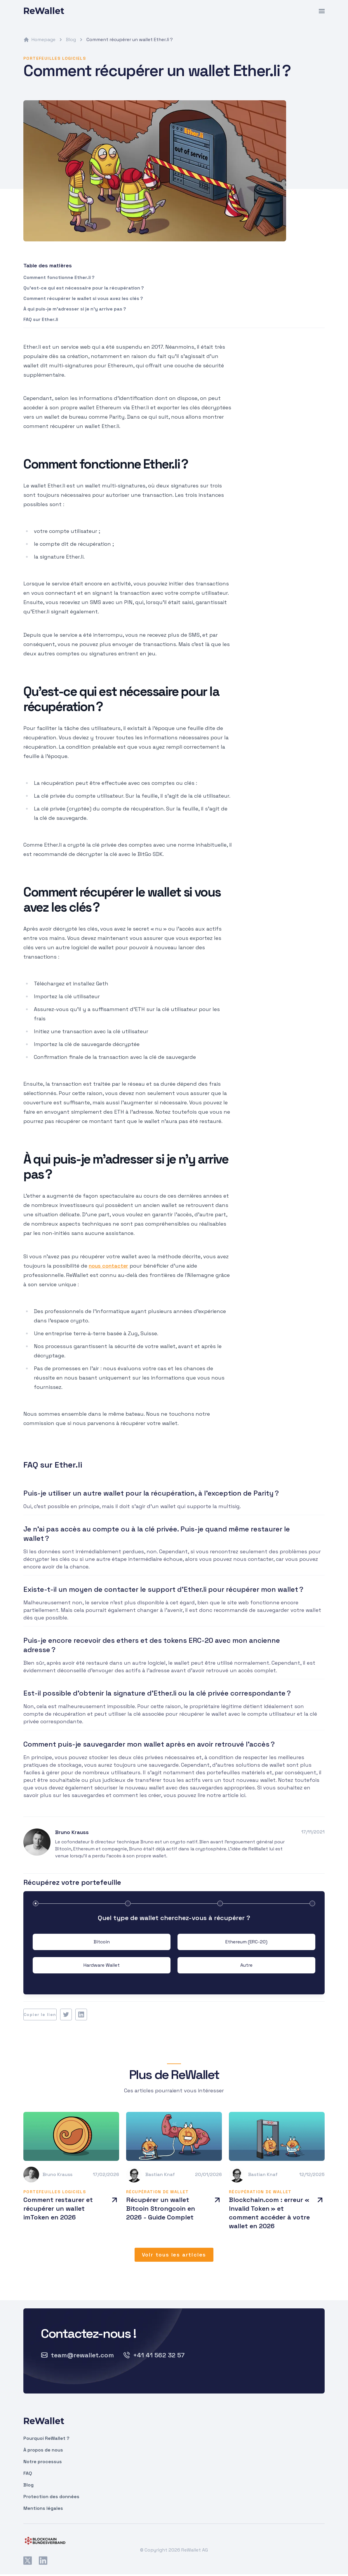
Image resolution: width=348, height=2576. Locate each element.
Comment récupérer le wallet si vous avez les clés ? (83, 298)
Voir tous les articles (174, 2254)
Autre (246, 1965)
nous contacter (108, 1265)
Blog (67, 39)
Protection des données (51, 2496)
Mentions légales (43, 2508)
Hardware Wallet (101, 1965)
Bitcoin (102, 1942)
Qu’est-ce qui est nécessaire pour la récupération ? (83, 288)
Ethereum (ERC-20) (246, 1942)
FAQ (27, 2473)
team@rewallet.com (77, 2355)
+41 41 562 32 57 (154, 2355)
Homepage (39, 39)
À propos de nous (43, 2450)
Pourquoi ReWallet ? (46, 2438)
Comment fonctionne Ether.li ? (59, 277)
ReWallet (43, 11)
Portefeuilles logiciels (54, 58)
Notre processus (42, 2462)
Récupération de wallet (157, 2191)
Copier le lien (40, 2014)
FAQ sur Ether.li (40, 319)
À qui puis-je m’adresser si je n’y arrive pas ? (74, 309)
